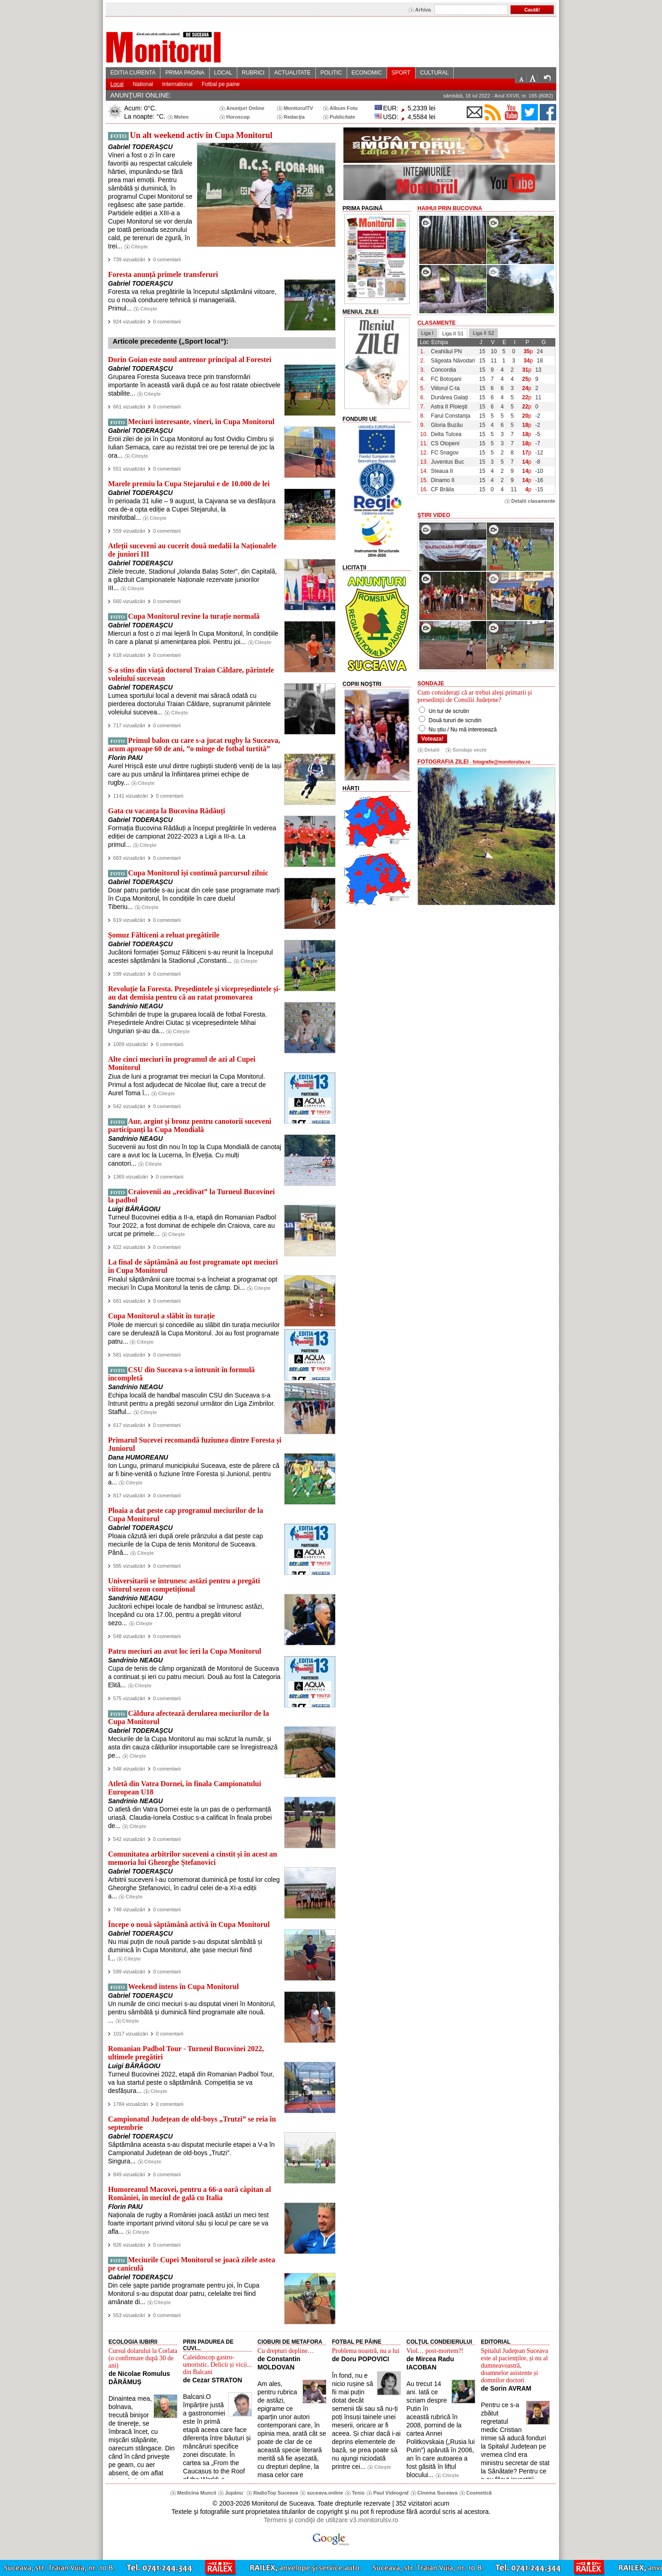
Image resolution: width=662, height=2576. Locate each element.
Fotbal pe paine (221, 84)
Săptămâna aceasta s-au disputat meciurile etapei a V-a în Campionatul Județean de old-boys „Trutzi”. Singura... (191, 2153)
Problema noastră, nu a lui (365, 2350)
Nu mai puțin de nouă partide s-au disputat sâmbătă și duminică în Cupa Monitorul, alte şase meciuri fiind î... (185, 1950)
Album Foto (344, 108)
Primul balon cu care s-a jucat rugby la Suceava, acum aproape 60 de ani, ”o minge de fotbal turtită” (194, 744)
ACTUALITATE (292, 72)
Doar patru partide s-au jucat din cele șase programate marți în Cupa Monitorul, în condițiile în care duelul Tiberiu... (194, 898)
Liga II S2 (483, 333)
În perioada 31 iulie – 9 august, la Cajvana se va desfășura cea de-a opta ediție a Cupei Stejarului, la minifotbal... (191, 509)
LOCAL (223, 72)
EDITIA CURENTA (132, 72)
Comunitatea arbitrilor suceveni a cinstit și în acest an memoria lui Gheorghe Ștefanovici (192, 1858)
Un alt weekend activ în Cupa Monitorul (201, 135)
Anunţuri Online (245, 108)
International (177, 84)
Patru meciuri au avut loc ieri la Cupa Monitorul (184, 1651)
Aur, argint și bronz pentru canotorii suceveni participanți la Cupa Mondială (189, 1125)
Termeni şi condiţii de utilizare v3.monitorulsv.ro (331, 2520)
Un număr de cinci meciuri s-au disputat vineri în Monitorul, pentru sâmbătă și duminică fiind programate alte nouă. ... (191, 2012)
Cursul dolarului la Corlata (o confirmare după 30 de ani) (142, 2358)
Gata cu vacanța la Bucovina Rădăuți (166, 811)
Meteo (181, 117)
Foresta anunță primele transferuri (163, 274)
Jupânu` (235, 2493)
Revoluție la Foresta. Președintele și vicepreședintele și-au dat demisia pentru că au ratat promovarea (194, 993)
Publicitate (342, 117)
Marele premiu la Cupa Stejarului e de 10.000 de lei (188, 484)
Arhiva (423, 9)
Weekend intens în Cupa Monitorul (183, 1986)
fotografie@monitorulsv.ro (501, 762)
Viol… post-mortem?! (434, 2350)
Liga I (427, 333)
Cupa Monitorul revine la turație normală (194, 616)
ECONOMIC (367, 72)
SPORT (401, 72)
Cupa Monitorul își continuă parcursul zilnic (198, 873)
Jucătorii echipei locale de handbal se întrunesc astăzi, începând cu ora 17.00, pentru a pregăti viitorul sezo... (186, 1615)
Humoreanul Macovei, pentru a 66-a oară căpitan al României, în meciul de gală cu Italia (189, 2193)
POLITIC (331, 72)
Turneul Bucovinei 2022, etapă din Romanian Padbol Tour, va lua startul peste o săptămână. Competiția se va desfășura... (191, 2082)
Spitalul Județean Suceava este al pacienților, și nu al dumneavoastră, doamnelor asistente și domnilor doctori (514, 2365)
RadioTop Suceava (275, 2493)
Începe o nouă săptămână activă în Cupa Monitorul (189, 1924)
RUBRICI (253, 72)
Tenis (358, 2493)
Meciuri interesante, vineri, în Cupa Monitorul (201, 422)
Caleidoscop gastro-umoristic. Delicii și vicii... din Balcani (217, 2364)
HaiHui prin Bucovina (449, 208)
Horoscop (238, 117)
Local (117, 84)
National (143, 84)
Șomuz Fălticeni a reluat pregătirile (163, 935)
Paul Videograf (391, 2493)
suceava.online (325, 2493)
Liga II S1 (452, 333)
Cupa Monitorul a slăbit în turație (161, 1316)
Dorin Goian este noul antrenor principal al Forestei (189, 359)
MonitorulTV (298, 108)
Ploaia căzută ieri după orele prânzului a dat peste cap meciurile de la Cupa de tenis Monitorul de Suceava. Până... (185, 1544)
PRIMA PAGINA (184, 72)
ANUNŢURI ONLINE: (140, 95)
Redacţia (294, 117)
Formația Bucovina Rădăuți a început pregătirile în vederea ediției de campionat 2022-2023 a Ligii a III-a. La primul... (192, 836)
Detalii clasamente (533, 501)
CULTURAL (434, 72)
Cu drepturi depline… (285, 2350)
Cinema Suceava (437, 2493)
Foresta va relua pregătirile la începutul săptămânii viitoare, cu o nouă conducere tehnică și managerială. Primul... (192, 300)
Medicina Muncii (196, 2493)
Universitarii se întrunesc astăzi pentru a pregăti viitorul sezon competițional (184, 1585)
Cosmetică (479, 2493)
